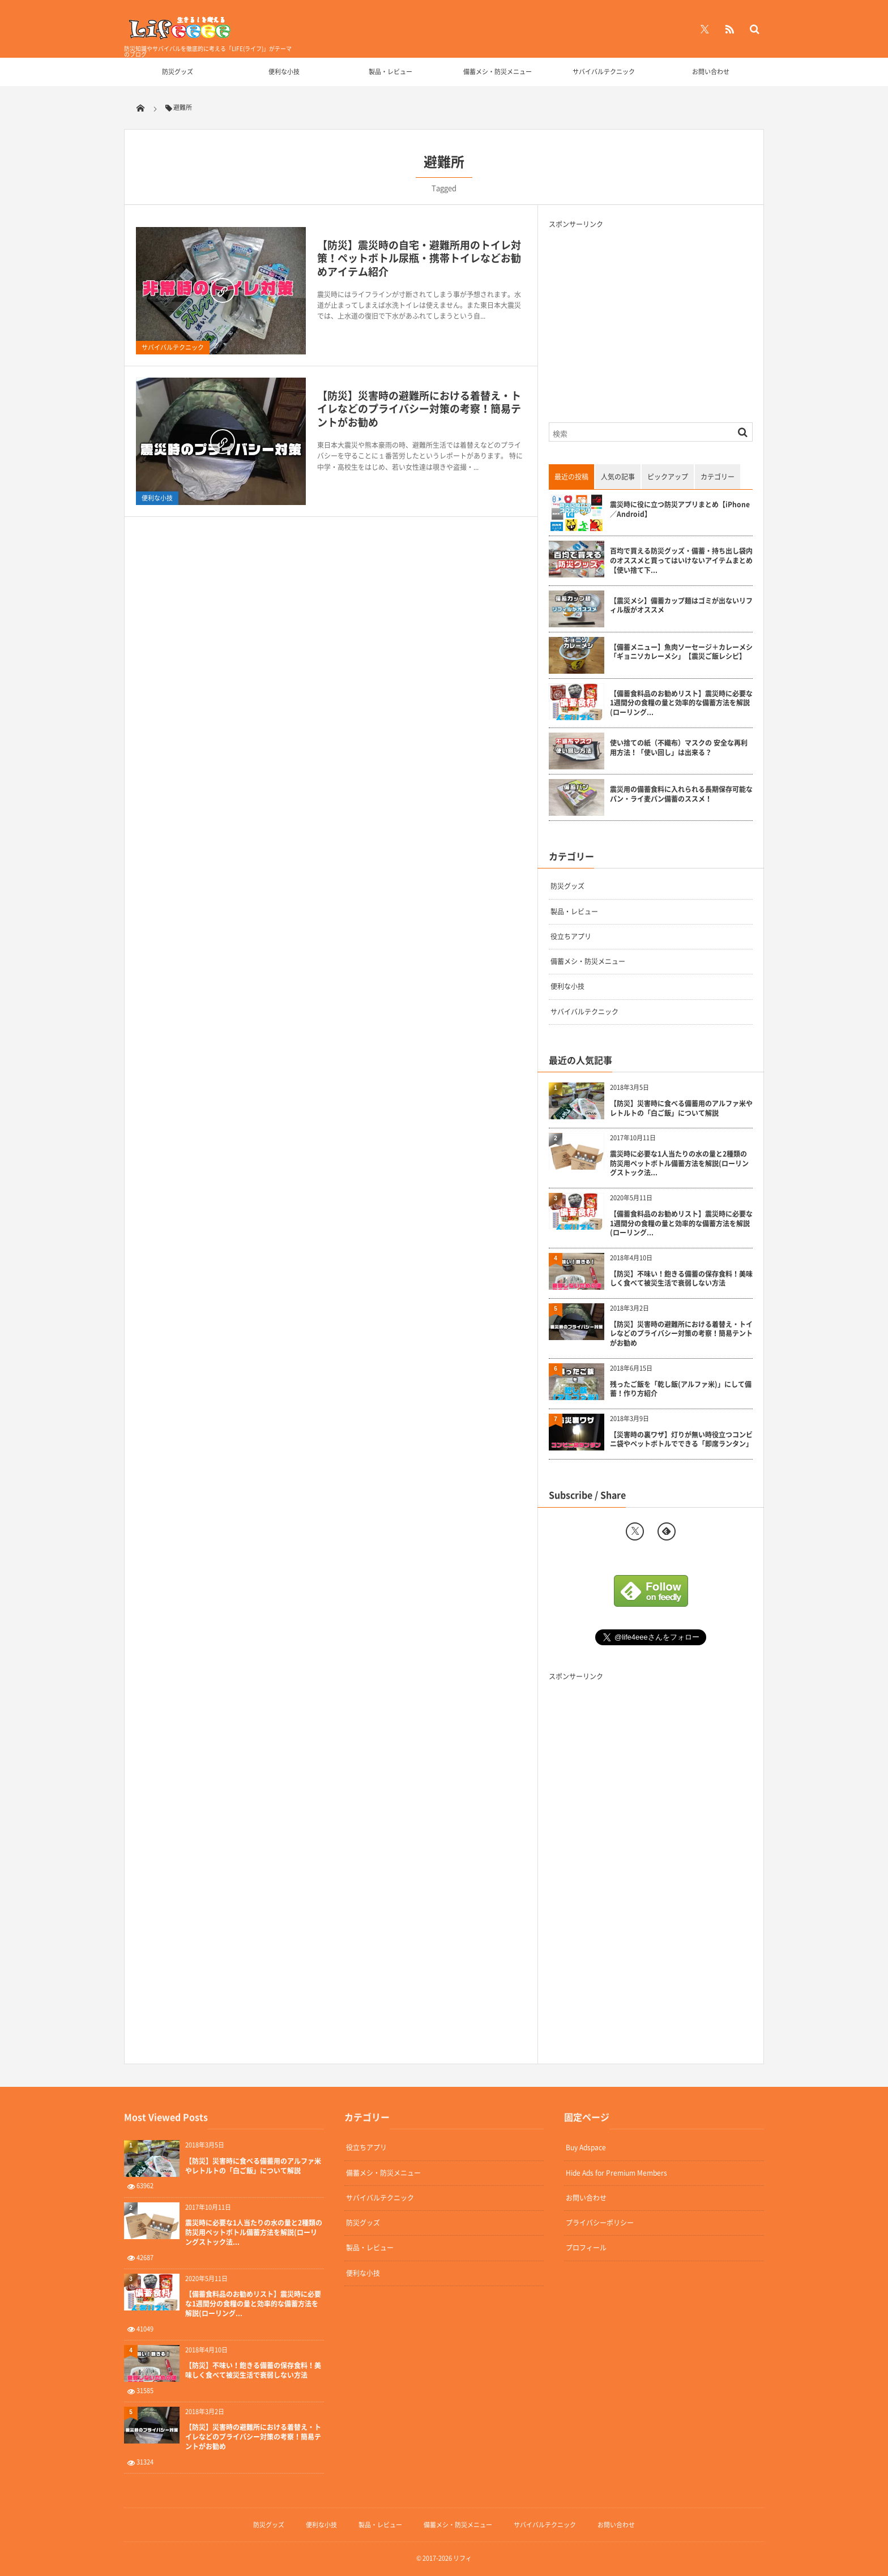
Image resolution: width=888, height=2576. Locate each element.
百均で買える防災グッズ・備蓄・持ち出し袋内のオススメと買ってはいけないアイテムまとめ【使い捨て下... (681, 560)
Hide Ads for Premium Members (616, 2173)
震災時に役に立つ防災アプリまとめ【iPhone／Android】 (680, 509)
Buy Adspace (586, 2147)
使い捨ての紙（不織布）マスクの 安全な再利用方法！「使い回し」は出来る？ (679, 748)
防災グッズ (177, 71)
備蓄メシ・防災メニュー (497, 71)
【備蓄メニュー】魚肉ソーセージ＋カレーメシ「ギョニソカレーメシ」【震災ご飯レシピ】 (681, 652)
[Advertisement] (644, 317)
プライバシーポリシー (600, 2223)
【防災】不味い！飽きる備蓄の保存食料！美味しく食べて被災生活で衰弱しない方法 (681, 1279)
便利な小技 (284, 71)
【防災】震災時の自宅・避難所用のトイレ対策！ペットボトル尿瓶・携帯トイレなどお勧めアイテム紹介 (419, 258)
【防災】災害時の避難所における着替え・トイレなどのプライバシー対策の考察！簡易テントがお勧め (419, 409)
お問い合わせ (710, 71)
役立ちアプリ (570, 936)
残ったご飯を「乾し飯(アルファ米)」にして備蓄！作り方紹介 (681, 1389)
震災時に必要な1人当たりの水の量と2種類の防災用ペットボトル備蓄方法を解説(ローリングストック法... (679, 1163)
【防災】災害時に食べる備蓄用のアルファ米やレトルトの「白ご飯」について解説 (681, 1108)
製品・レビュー (390, 71)
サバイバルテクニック (604, 71)
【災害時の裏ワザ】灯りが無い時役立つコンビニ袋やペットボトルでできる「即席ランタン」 (681, 1439)
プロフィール (586, 2248)
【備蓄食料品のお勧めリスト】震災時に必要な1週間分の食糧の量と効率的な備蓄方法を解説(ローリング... (681, 703)
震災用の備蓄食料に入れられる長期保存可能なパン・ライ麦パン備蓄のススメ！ (681, 794)
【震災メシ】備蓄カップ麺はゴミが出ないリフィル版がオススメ (681, 605)
